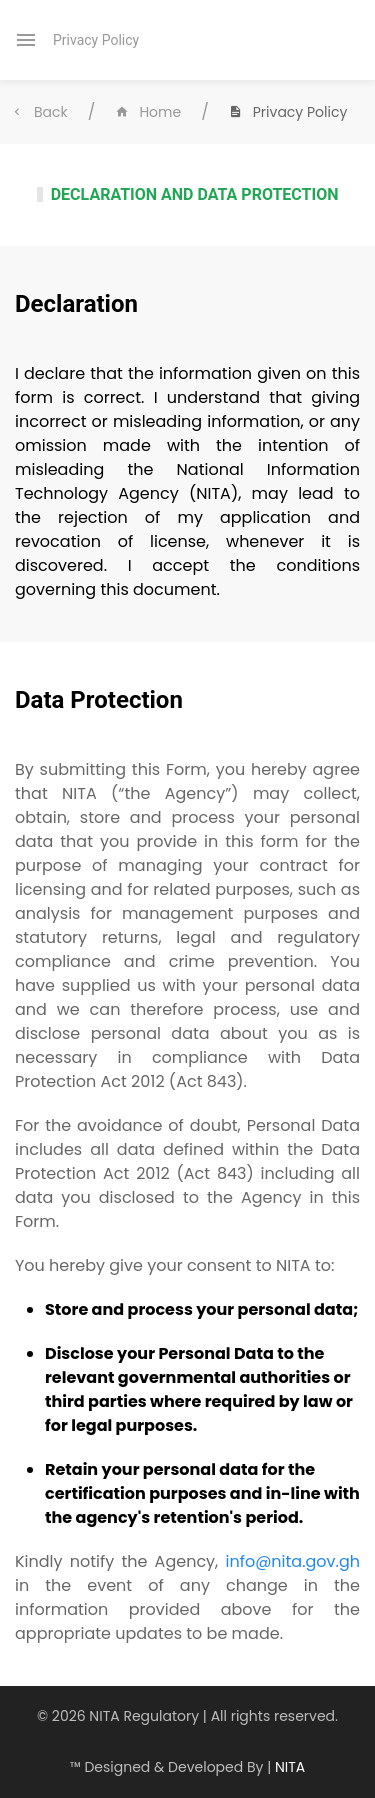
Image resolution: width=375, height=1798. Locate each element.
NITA (290, 1767)
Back (39, 112)
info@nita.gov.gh (292, 1561)
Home (148, 112)
